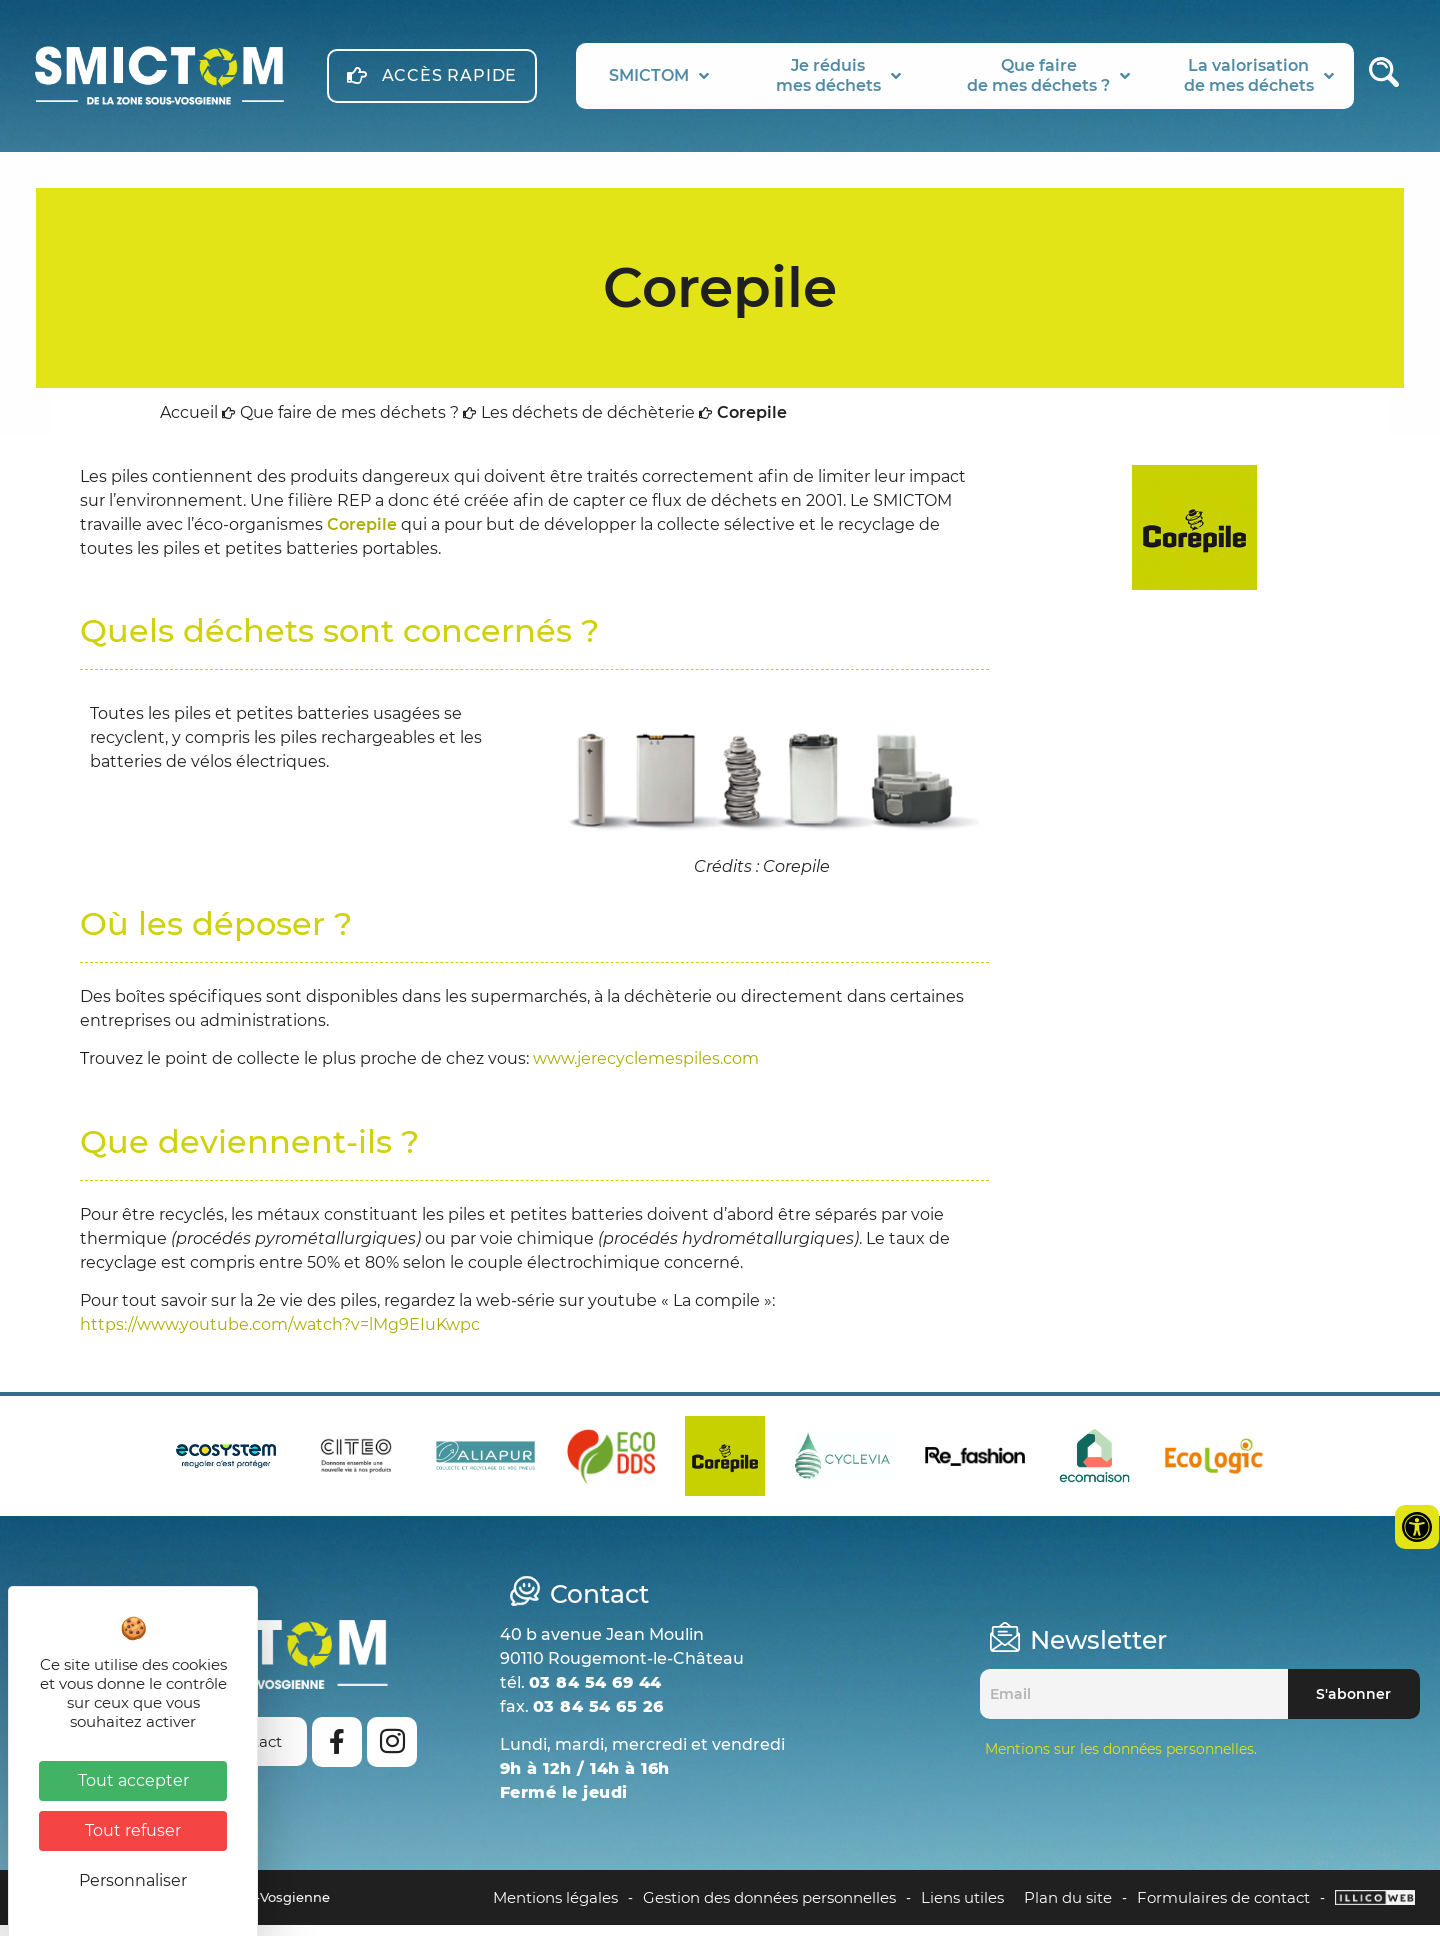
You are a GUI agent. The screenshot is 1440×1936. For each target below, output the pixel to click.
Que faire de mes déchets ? (349, 423)
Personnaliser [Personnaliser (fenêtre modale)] (133, 1880)
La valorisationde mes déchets (1259, 75)
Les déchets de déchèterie (588, 423)
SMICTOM (659, 76)
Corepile (362, 535)
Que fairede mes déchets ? (1048, 75)
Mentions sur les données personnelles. (1121, 1760)
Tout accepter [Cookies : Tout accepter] (133, 1780)
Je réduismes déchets (838, 75)
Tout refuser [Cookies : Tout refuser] (133, 1830)
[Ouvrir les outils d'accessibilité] (1417, 1527)
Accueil (189, 423)
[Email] (1134, 1705)
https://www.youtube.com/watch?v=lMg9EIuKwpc (280, 1335)
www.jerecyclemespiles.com (646, 1069)
